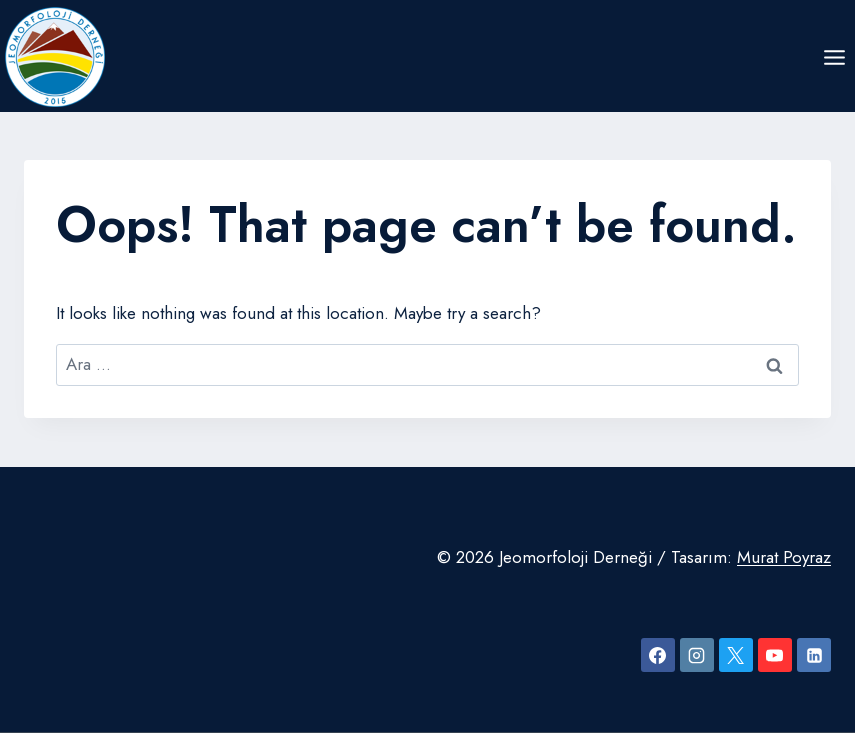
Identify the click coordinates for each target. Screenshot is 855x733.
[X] (736, 655)
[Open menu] (834, 57)
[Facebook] (658, 655)
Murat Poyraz (784, 557)
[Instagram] (697, 655)
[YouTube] (775, 655)
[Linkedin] (814, 655)
